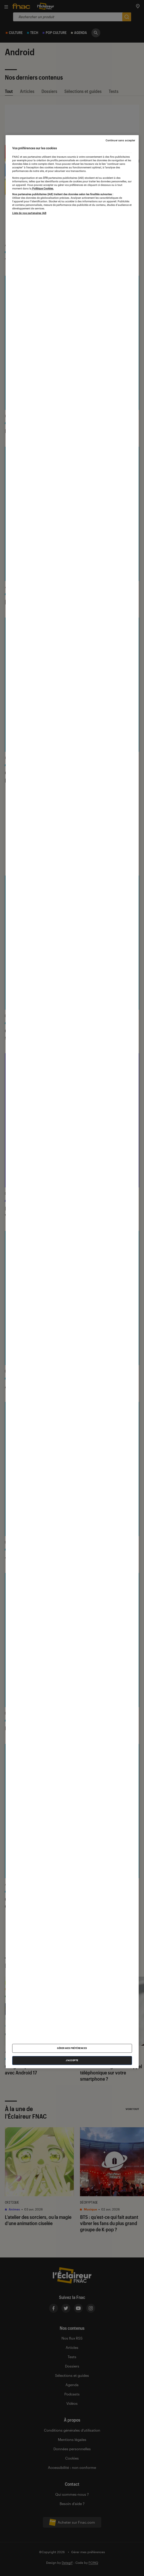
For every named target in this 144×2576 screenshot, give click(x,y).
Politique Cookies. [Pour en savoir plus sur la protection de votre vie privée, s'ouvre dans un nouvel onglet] (43, 188)
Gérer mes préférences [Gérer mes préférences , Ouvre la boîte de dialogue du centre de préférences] (72, 2048)
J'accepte (72, 2060)
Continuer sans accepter (120, 140)
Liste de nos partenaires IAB (29, 213)
